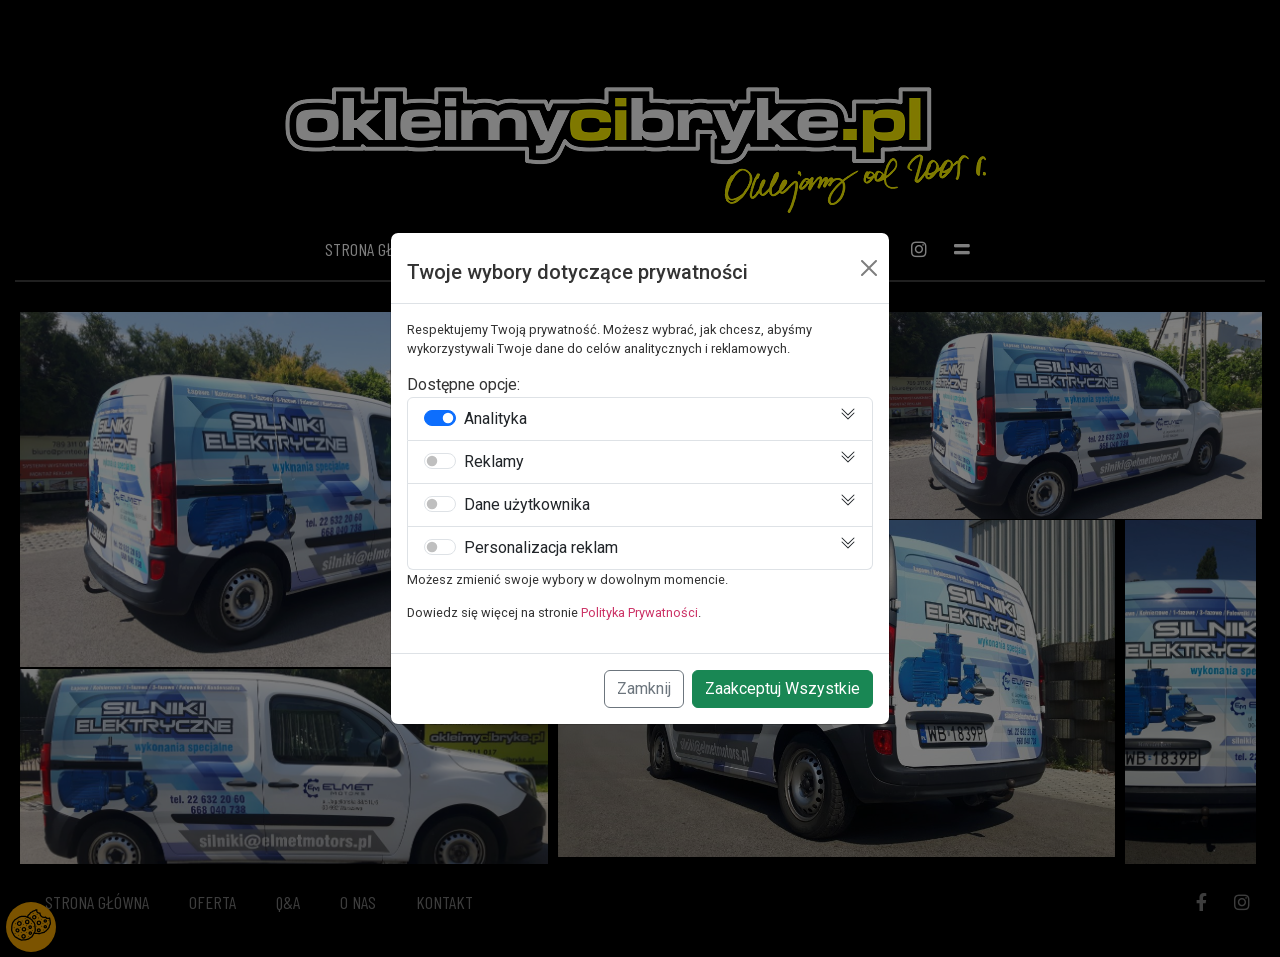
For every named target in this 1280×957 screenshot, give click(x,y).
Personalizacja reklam (541, 548)
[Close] (869, 268)
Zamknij (644, 688)
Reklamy (494, 462)
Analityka (495, 419)
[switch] (440, 418)
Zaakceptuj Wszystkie (782, 688)
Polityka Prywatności (639, 612)
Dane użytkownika (527, 505)
